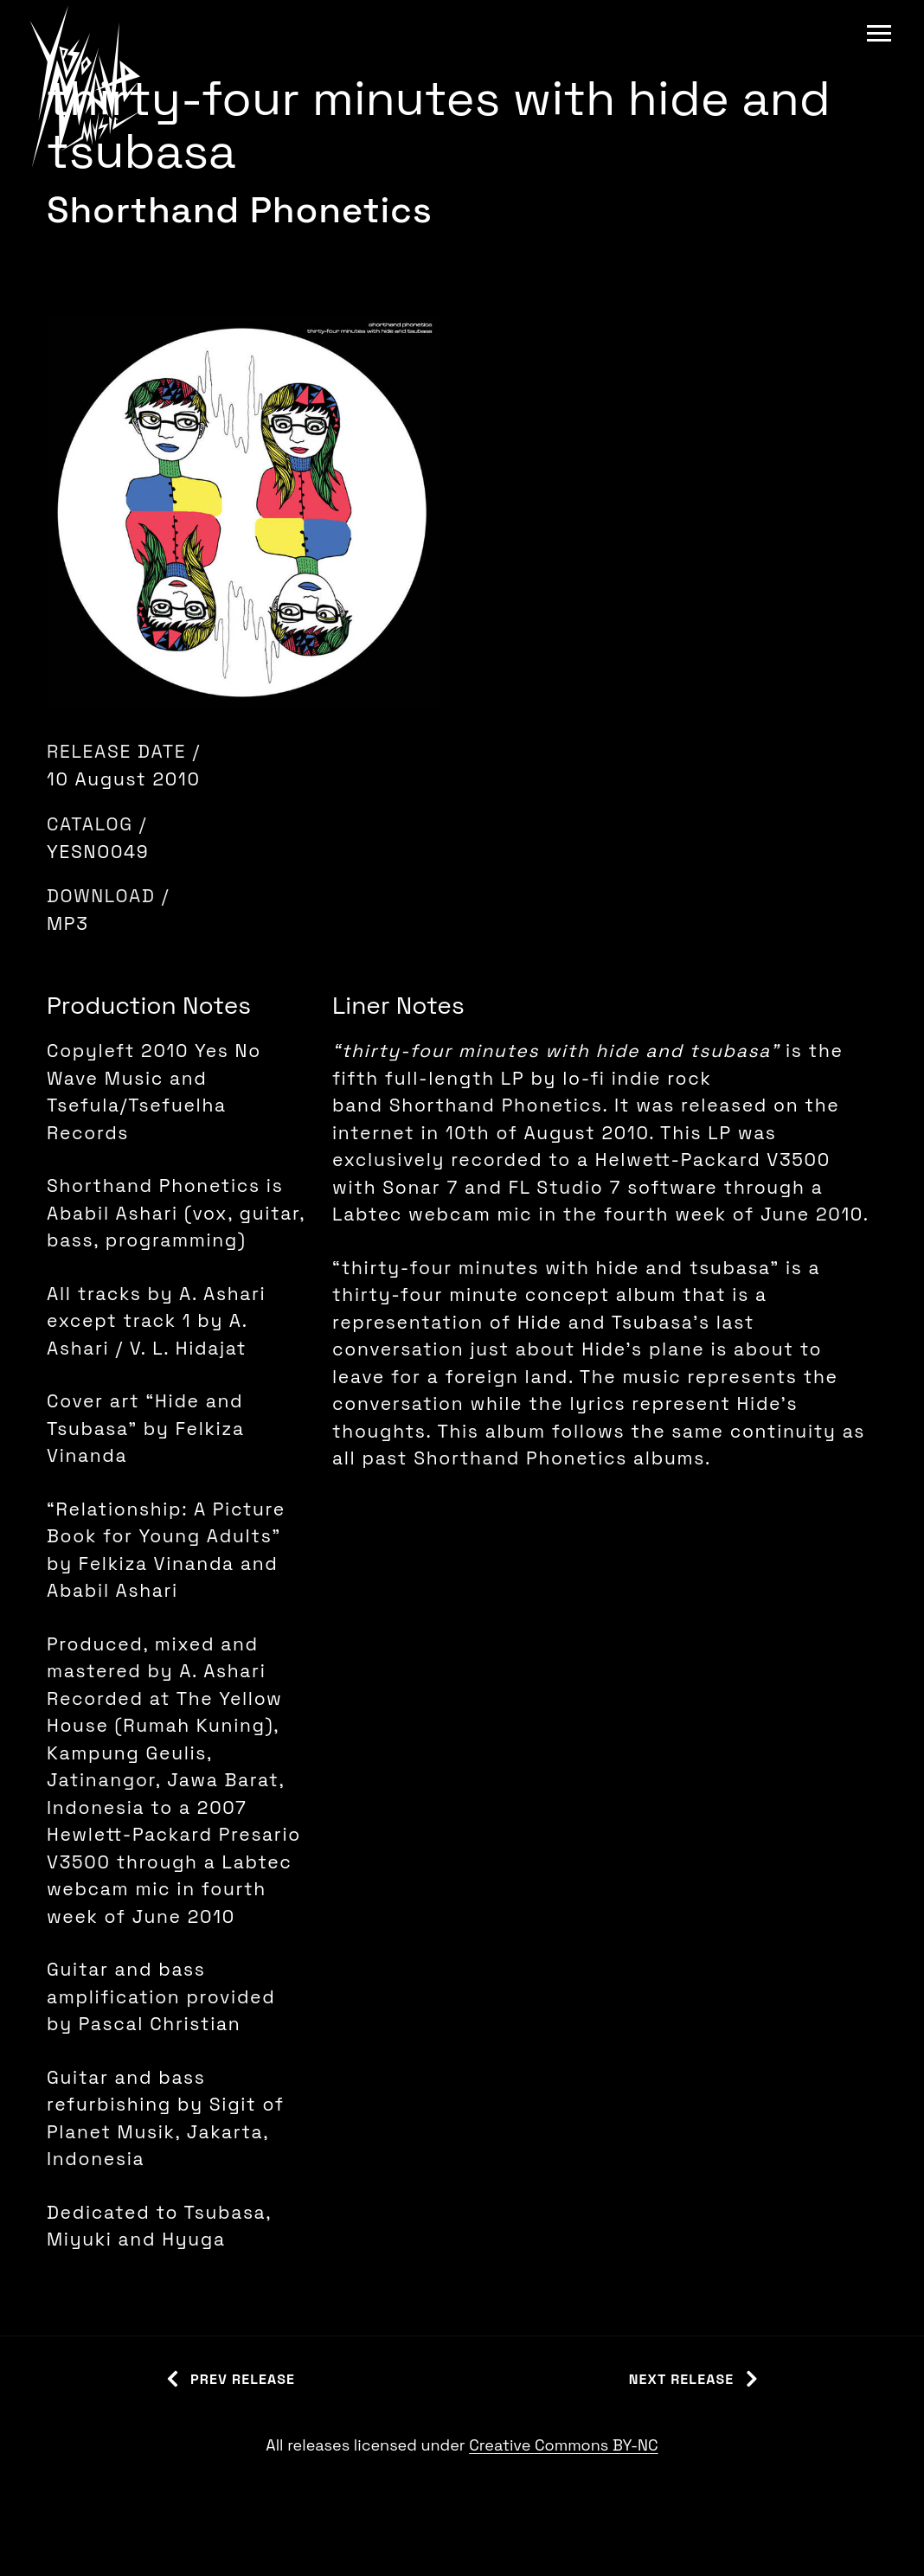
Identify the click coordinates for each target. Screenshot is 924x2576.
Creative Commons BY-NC (563, 2445)
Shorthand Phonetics (240, 210)
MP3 (68, 923)
